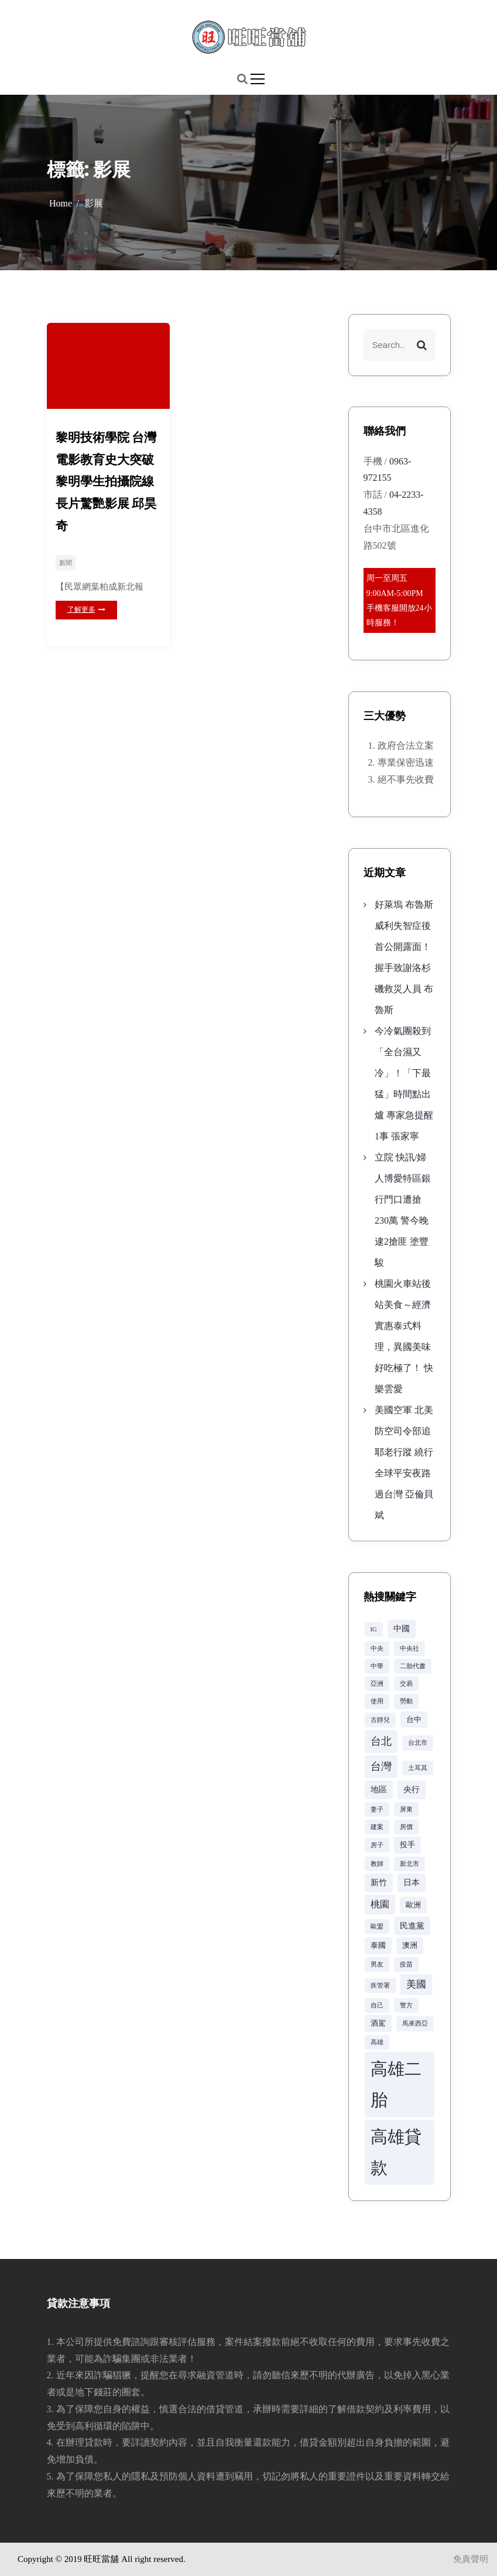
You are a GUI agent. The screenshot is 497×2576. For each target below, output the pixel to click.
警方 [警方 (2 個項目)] (406, 2005)
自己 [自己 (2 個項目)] (377, 2005)
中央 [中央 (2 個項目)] (377, 1648)
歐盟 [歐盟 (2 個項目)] (377, 1926)
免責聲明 (470, 2559)
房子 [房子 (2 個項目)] (377, 1845)
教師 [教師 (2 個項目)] (377, 1864)
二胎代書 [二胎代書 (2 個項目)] (413, 1666)
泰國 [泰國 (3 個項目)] (378, 1945)
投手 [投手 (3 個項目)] (407, 1845)
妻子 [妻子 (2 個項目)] (377, 1809)
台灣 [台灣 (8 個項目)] (381, 1766)
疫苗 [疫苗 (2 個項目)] (406, 1964)
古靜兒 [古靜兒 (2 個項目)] (380, 1720)
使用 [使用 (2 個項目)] (377, 1701)
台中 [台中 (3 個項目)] (413, 1720)
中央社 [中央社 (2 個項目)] (409, 1648)
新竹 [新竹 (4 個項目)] (379, 1882)
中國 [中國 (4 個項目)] (401, 1628)
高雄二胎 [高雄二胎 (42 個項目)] (396, 2084)
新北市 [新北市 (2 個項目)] (409, 1864)
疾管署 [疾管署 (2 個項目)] (380, 1985)
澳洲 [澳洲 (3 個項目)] (409, 1945)
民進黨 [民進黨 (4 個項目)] (412, 1925)
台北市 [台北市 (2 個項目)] (417, 1743)
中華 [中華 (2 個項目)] (377, 1666)
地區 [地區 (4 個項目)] (379, 1789)
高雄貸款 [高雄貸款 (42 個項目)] (396, 2152)
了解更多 (86, 609)
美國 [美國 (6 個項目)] (416, 1984)
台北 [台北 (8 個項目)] (381, 1741)
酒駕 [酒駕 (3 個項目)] (378, 2023)
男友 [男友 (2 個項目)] (377, 1964)
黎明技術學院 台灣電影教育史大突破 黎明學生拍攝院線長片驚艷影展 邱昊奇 (106, 481)
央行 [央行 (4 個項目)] (411, 1789)
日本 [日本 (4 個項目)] (411, 1882)
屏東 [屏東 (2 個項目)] (406, 1809)
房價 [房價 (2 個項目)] (406, 1827)
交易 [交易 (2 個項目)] (406, 1683)
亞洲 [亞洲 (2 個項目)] (377, 1683)
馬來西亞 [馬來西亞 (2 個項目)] (415, 2023)
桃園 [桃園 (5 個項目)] (380, 1904)
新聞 (65, 562)
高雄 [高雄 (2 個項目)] (377, 2042)
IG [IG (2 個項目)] (374, 1629)
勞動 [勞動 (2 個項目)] (406, 1701)
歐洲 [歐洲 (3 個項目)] (413, 1905)
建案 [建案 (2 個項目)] (377, 1827)
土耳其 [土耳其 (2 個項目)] (417, 1768)
